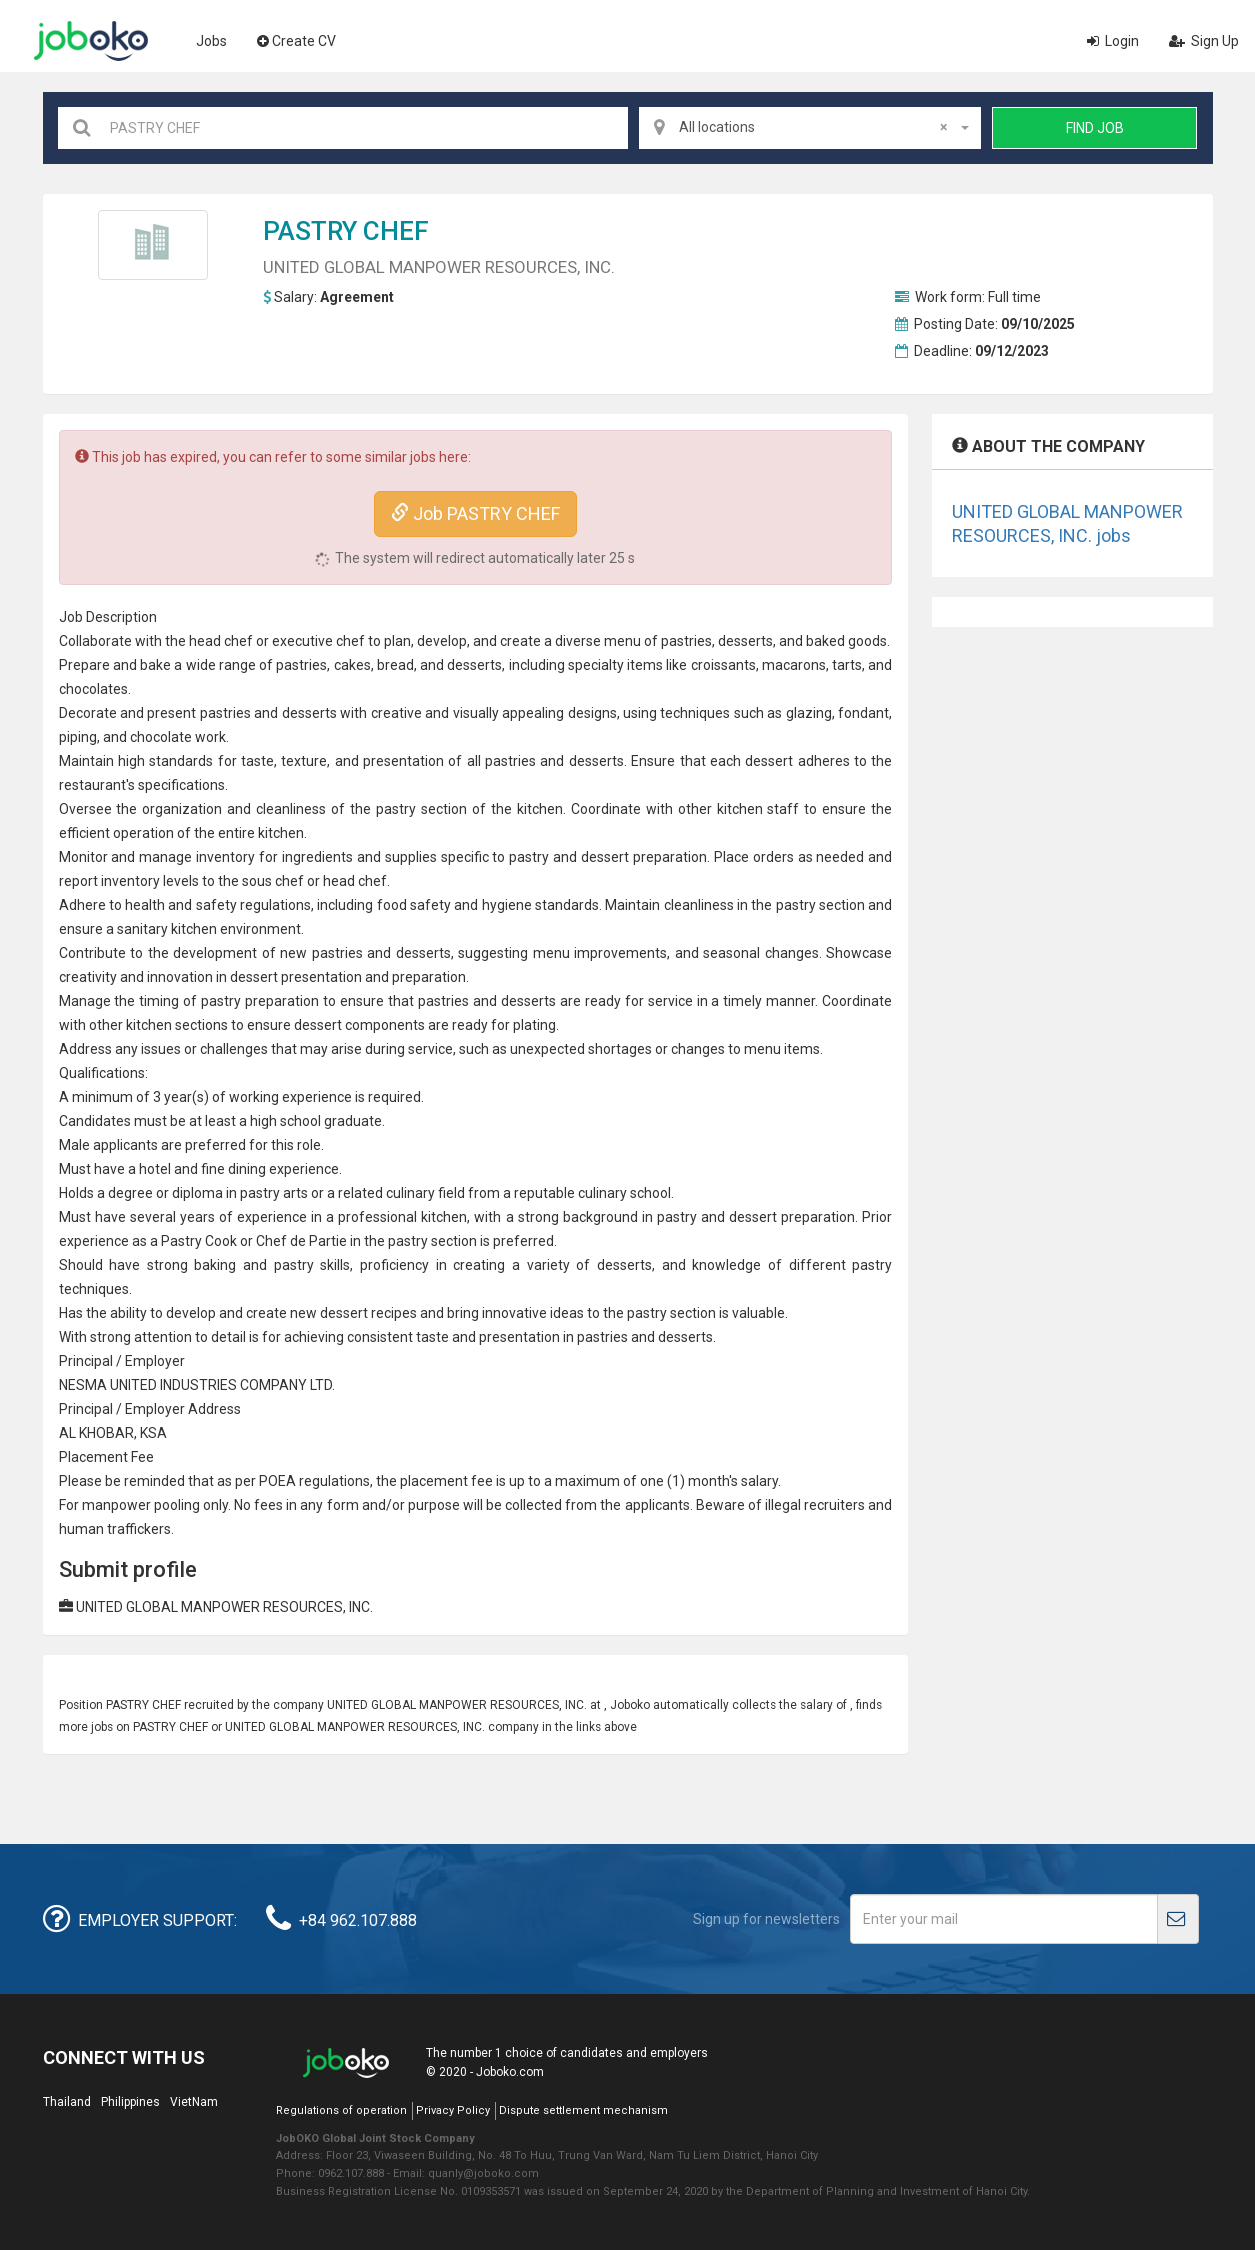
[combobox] (810, 128)
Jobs (211, 41)
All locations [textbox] (813, 127)
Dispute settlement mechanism (583, 2110)
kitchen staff (758, 809)
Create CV (296, 41)
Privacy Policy (453, 2110)
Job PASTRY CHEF (475, 513)
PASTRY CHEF (346, 231)
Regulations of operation (341, 2110)
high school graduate (316, 1121)
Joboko (91, 41)
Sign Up (1204, 41)
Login (1113, 41)
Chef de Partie (301, 1241)
